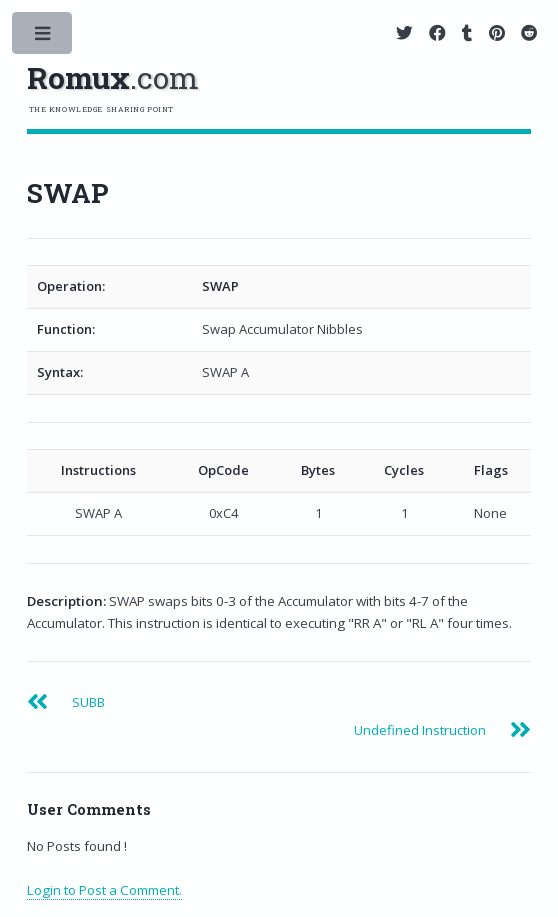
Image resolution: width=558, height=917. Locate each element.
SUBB (88, 702)
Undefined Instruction (420, 730)
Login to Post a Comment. (104, 890)
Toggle (43, 37)
